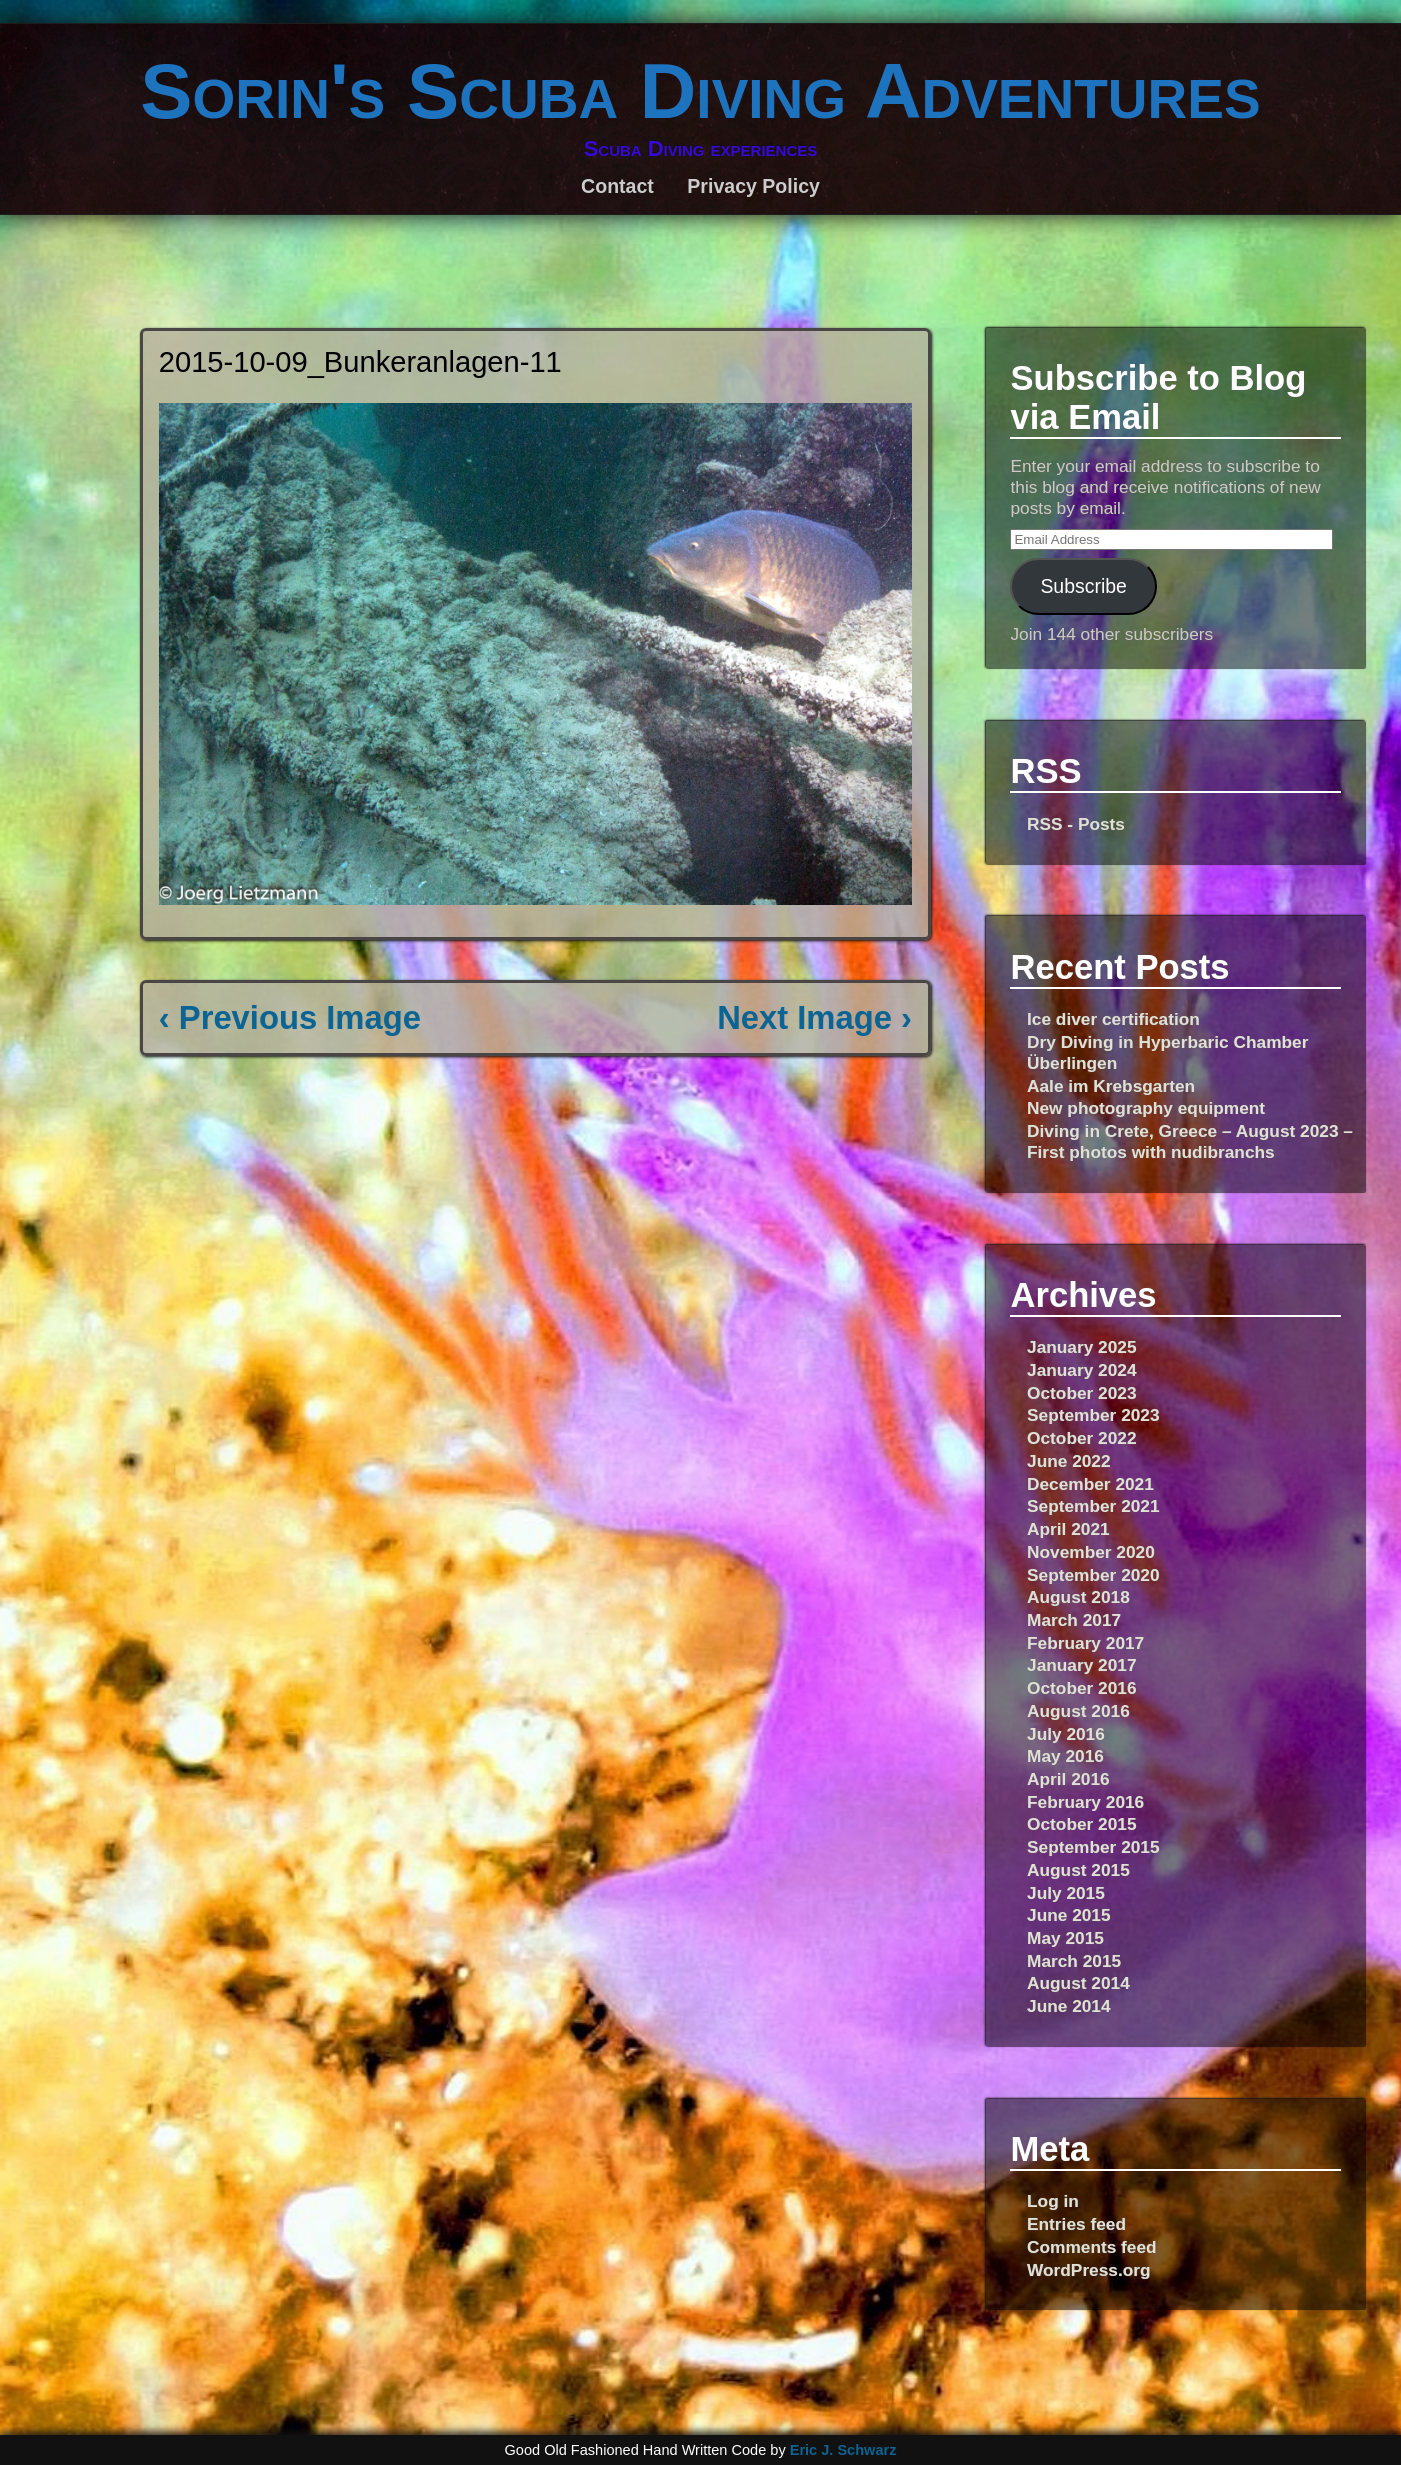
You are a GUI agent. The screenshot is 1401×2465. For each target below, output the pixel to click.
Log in (1053, 2201)
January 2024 (1082, 1370)
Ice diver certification (1113, 1019)
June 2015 (1069, 1915)
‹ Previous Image (290, 1017)
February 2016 (1085, 1802)
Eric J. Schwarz (843, 2450)
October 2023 (1082, 1393)
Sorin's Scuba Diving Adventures (700, 91)
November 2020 (1091, 1552)
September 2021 (1093, 1506)
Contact (617, 186)
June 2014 (1069, 2006)
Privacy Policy (753, 186)
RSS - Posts (1076, 824)
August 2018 (1078, 1597)
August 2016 (1078, 1711)
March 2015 (1074, 1961)
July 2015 (1066, 1893)
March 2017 (1074, 1620)
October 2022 (1082, 1438)
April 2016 (1068, 1779)
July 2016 (1066, 1734)
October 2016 (1082, 1688)
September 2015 (1093, 1847)
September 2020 (1093, 1575)
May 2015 (1065, 1938)
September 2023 (1093, 1415)
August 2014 (1078, 1983)
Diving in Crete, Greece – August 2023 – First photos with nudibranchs (1190, 1141)
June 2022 (1069, 1461)
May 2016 (1065, 1756)
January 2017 (1082, 1665)
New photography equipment (1146, 1108)
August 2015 (1078, 1870)
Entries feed (1076, 2224)
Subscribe (1083, 586)
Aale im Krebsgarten (1111, 1086)
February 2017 (1085, 1643)
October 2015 (1082, 1824)
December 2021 (1090, 1484)
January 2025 (1082, 1347)
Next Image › (814, 1017)
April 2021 (1068, 1529)
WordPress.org (1089, 2270)
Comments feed (1092, 2247)
